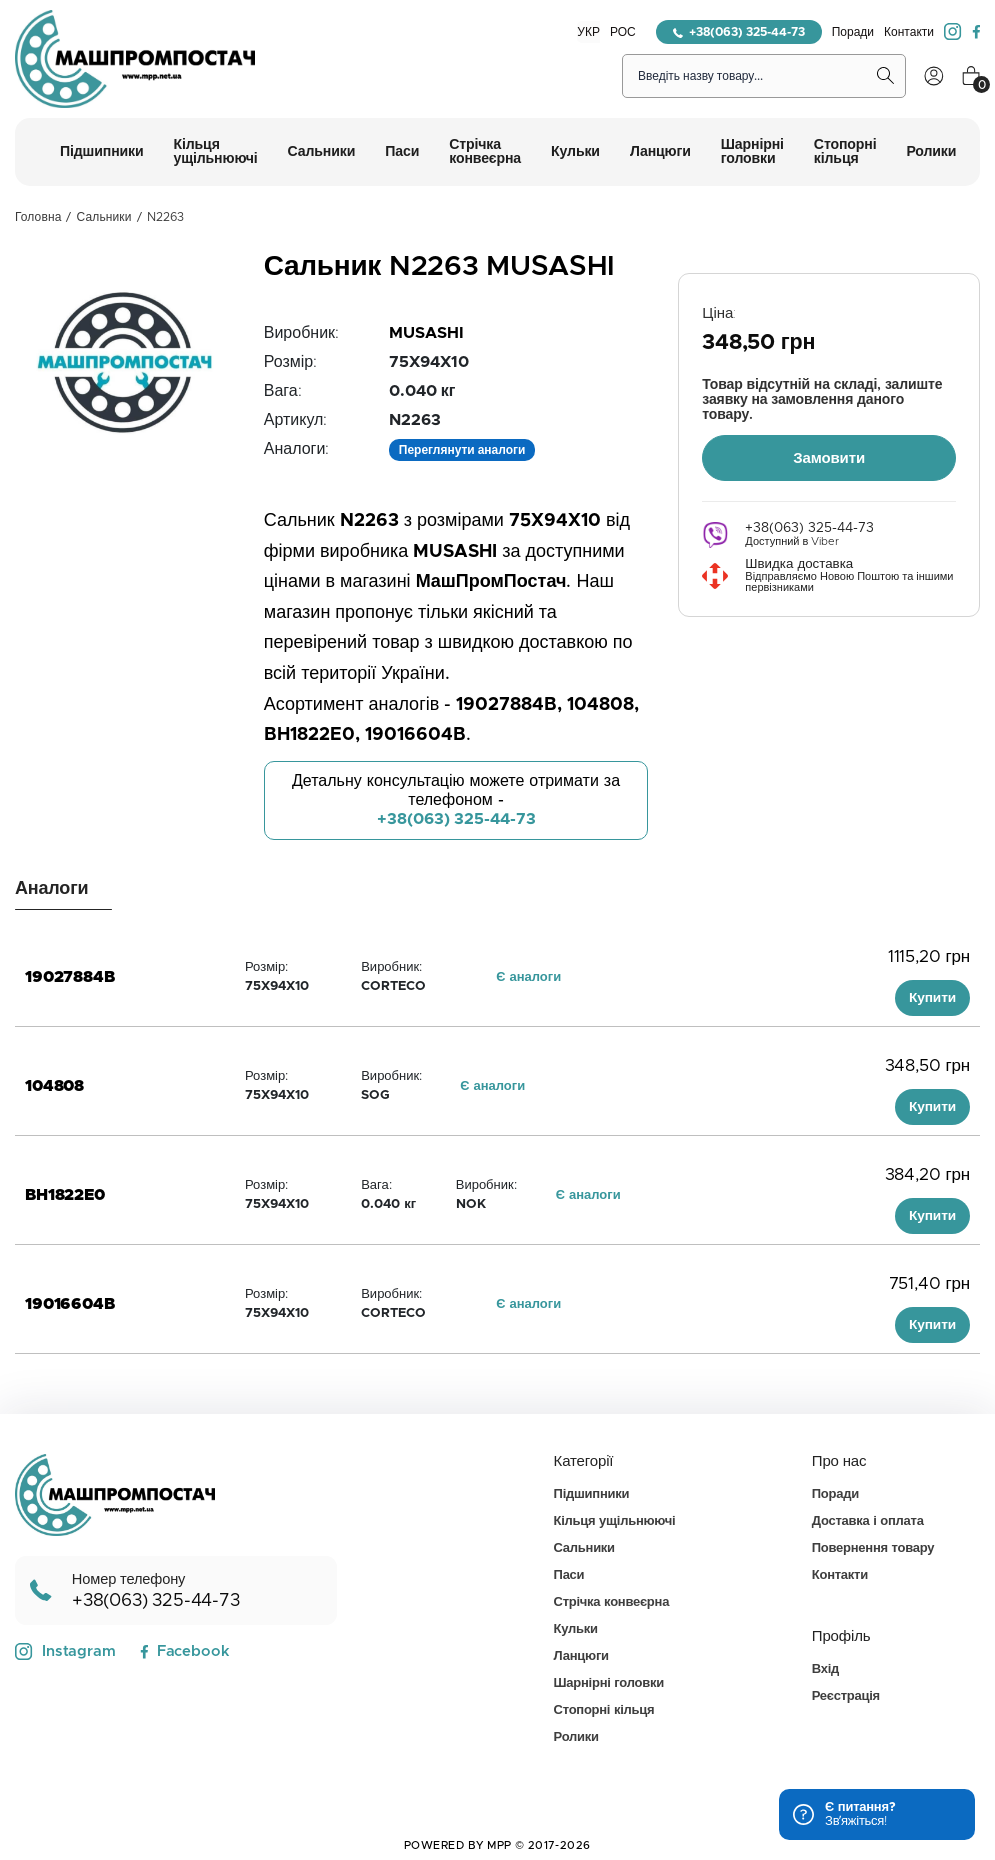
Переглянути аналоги (462, 450)
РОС (623, 32)
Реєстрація (846, 1696)
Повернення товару (873, 1548)
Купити (932, 998)
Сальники (104, 217)
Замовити (829, 456)
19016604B (70, 1304)
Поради (853, 32)
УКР (588, 32)
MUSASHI (426, 333)
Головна (38, 217)
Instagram (65, 1652)
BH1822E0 (65, 1195)
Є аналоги (528, 977)
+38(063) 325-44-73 (739, 32)
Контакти (909, 32)
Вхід (825, 1669)
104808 (54, 1086)
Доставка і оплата (868, 1521)
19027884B (70, 977)
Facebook (184, 1651)
